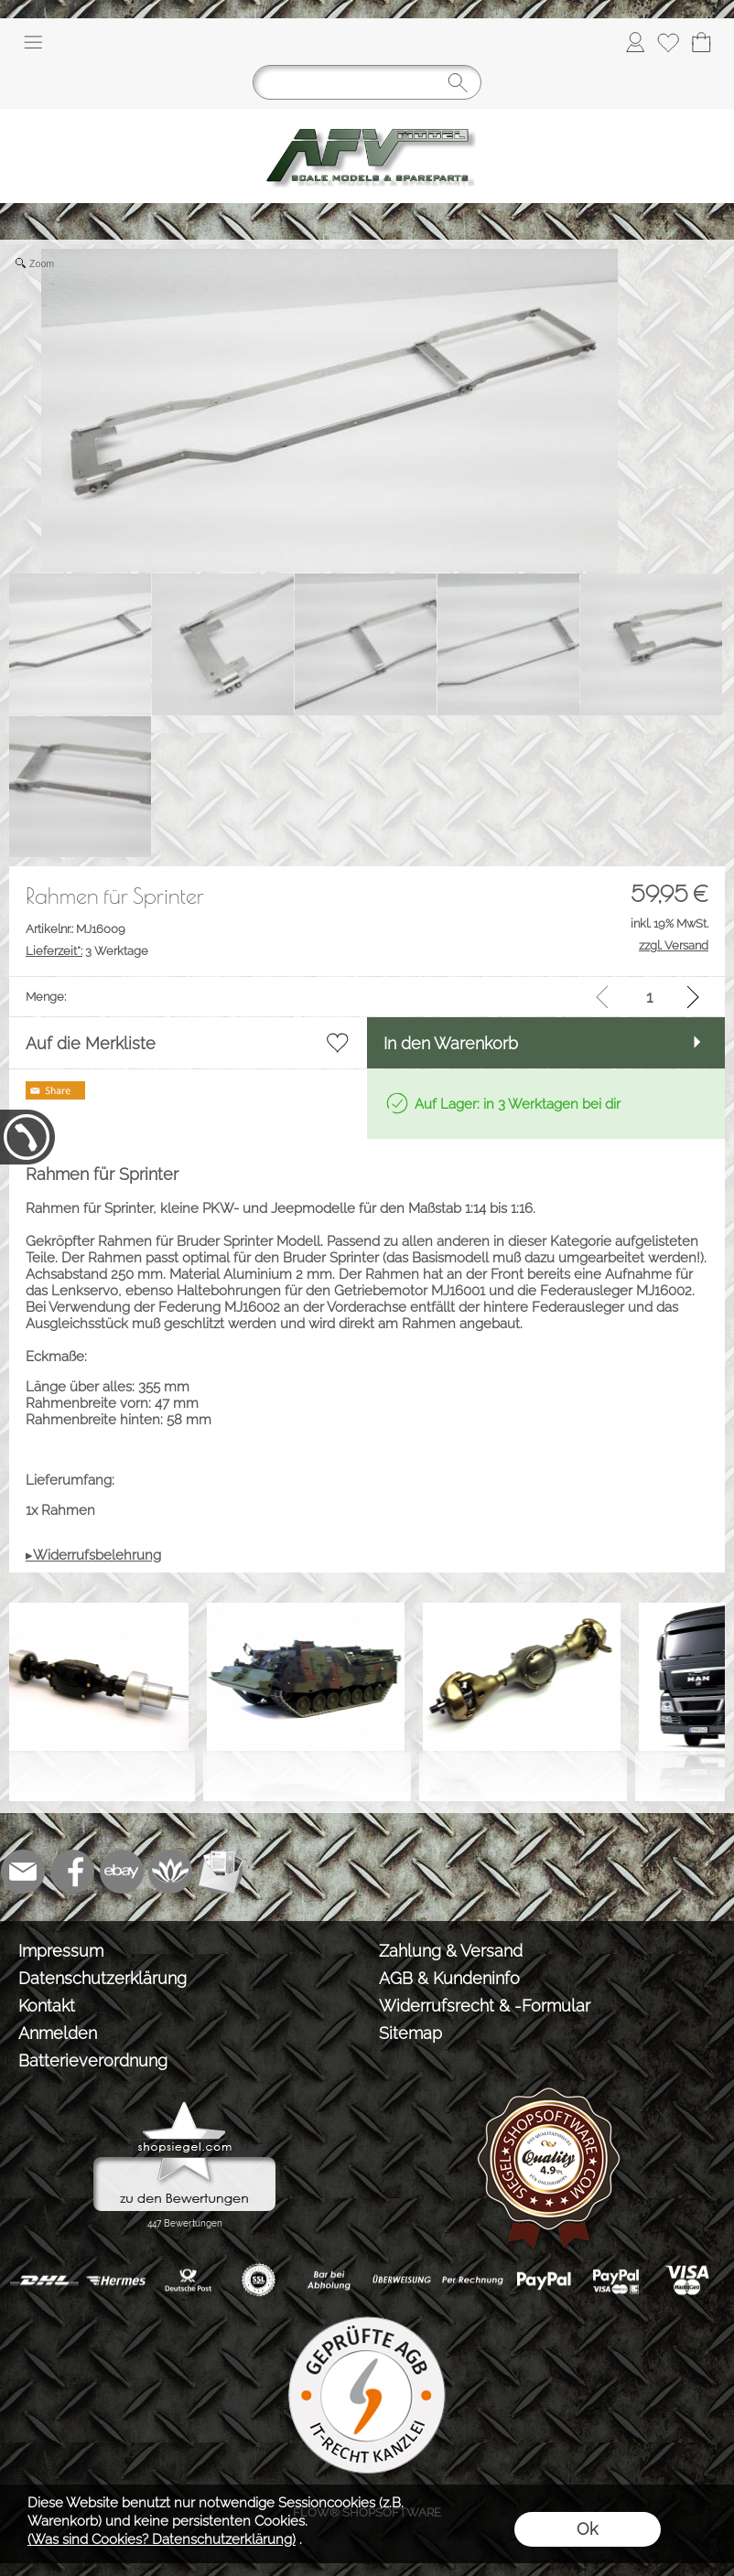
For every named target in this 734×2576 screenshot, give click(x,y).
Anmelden (57, 2033)
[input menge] (649, 997)
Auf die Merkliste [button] (91, 1043)
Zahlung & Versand (451, 1950)
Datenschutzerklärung (102, 1978)
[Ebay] (122, 1871)
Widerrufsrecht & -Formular (484, 2005)
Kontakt (46, 2005)
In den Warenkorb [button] (450, 1043)
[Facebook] (72, 1871)
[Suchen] (367, 82)
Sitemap (410, 2033)
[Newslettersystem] (220, 1871)
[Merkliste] (668, 42)
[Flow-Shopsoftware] (171, 1871)
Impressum (60, 1950)
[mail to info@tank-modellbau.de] (23, 1871)
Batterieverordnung (92, 2060)
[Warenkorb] (701, 42)
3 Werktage (87, 951)
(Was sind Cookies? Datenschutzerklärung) (161, 2539)
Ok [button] (587, 2528)
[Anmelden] (635, 42)
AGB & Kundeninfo (449, 1978)
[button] (33, 42)
